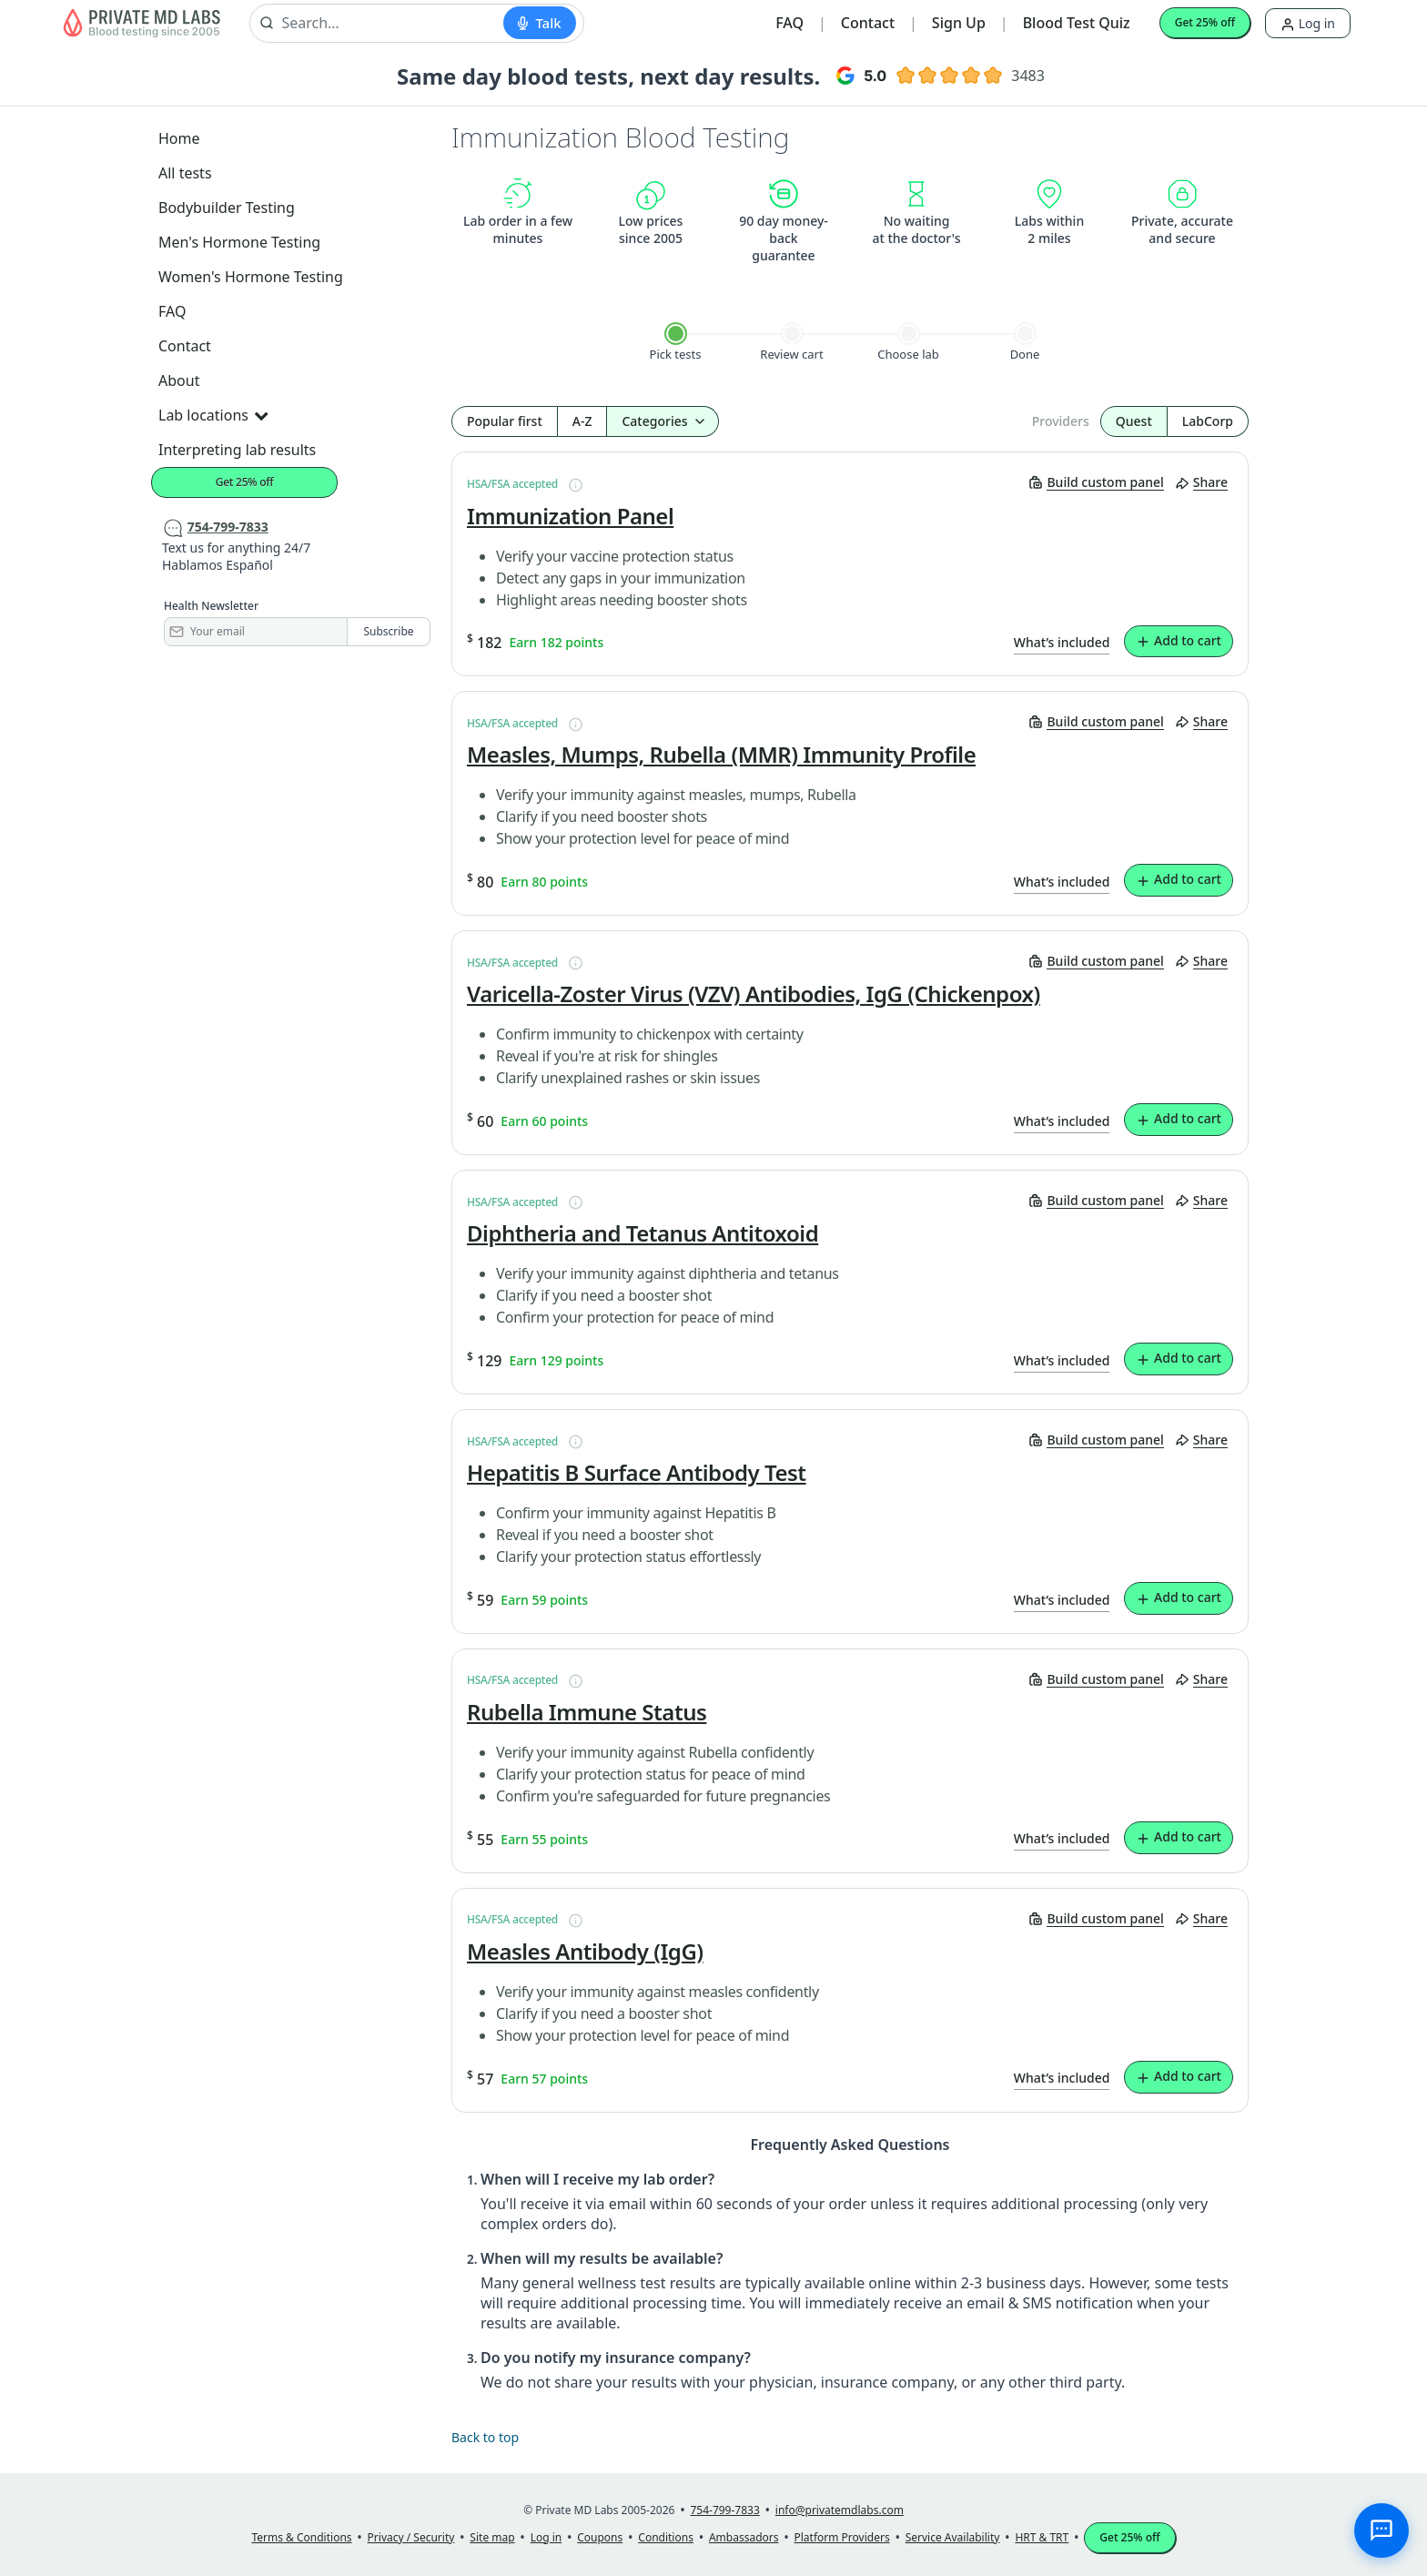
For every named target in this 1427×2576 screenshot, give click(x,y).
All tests (185, 173)
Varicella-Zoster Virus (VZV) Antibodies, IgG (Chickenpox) (753, 994)
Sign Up (959, 22)
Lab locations (213, 415)
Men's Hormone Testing (239, 242)
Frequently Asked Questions (850, 2145)
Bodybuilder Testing (226, 208)
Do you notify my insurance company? (616, 2358)
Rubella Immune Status (586, 1712)
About (178, 380)
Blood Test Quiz (1076, 22)
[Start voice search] (539, 22)
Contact (868, 22)
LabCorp (1207, 421)
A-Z (582, 421)
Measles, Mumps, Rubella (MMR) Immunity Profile (721, 754)
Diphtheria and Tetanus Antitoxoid (642, 1233)
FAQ (789, 22)
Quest (1134, 421)
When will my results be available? (602, 2258)
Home (179, 138)
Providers (1060, 421)
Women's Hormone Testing (250, 277)
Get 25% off (1205, 22)
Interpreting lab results (237, 450)
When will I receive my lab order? (597, 2179)
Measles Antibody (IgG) (585, 1951)
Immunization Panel (570, 516)
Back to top (485, 2437)
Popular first (504, 421)
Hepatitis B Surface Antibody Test (636, 1472)
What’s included (1062, 642)
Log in (1307, 23)
